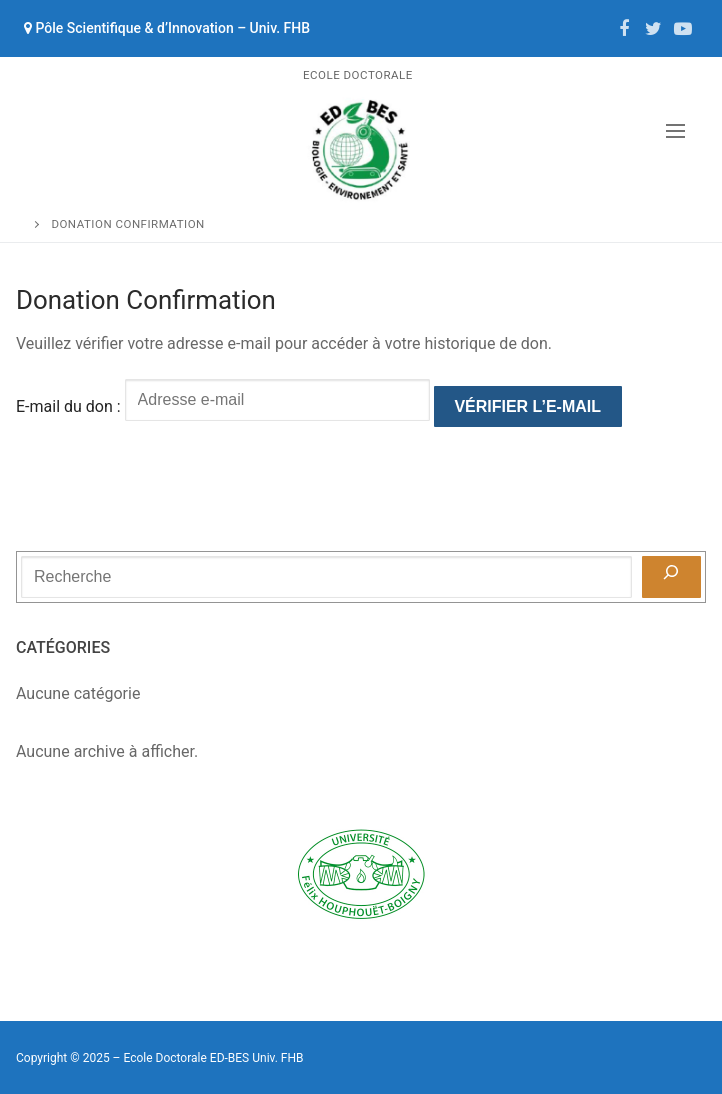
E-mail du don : (68, 406)
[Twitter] (654, 29)
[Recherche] (671, 577)
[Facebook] (624, 29)
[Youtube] (683, 29)
